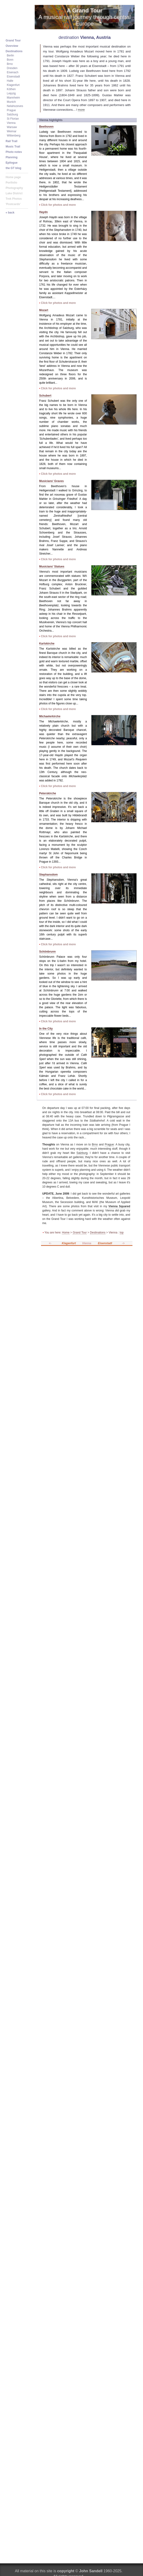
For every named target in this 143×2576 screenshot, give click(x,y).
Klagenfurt (69, 1243)
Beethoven (46, 126)
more (81, 109)
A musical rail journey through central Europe (84, 17)
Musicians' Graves (51, 481)
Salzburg (81, 1153)
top (122, 1232)
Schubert (45, 395)
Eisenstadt (105, 1243)
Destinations (97, 1232)
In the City (46, 1028)
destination (69, 37)
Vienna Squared (119, 1206)
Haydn (43, 212)
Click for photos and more (58, 204)
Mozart (43, 310)
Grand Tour (80, 1232)
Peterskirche (47, 793)
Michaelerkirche (49, 716)
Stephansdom (48, 874)
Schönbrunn (47, 951)
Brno (95, 1144)
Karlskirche (46, 643)
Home (65, 1232)
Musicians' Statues (51, 566)
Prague (109, 1144)
